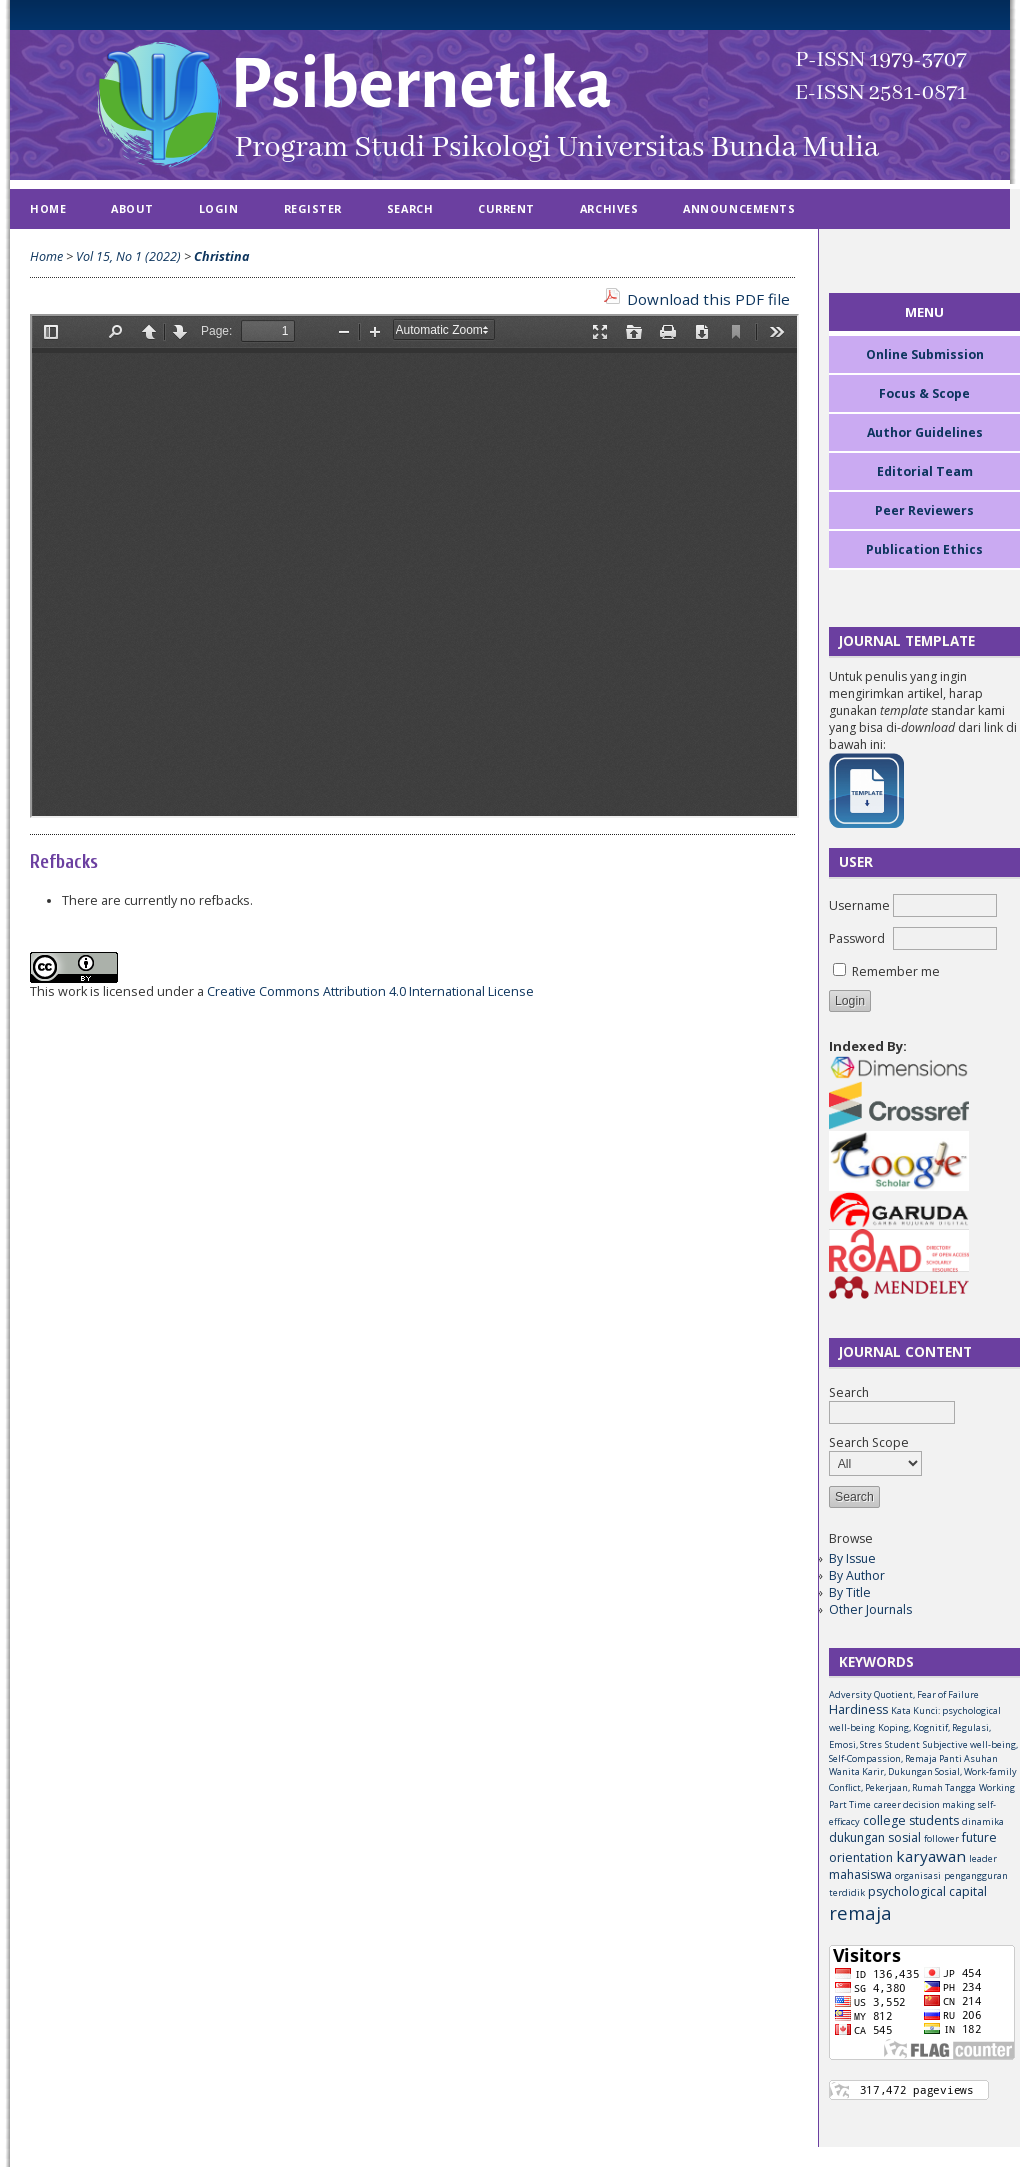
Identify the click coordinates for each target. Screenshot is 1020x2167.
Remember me (896, 971)
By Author (857, 1575)
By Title (850, 1592)
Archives (609, 208)
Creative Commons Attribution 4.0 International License (370, 991)
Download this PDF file (708, 299)
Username (859, 905)
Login (219, 208)
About (132, 208)
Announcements (739, 208)
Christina (221, 256)
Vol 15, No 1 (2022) (128, 256)
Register (313, 208)
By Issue (852, 1558)
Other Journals (870, 1609)
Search (410, 208)
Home (48, 208)
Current (506, 208)
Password (857, 938)
